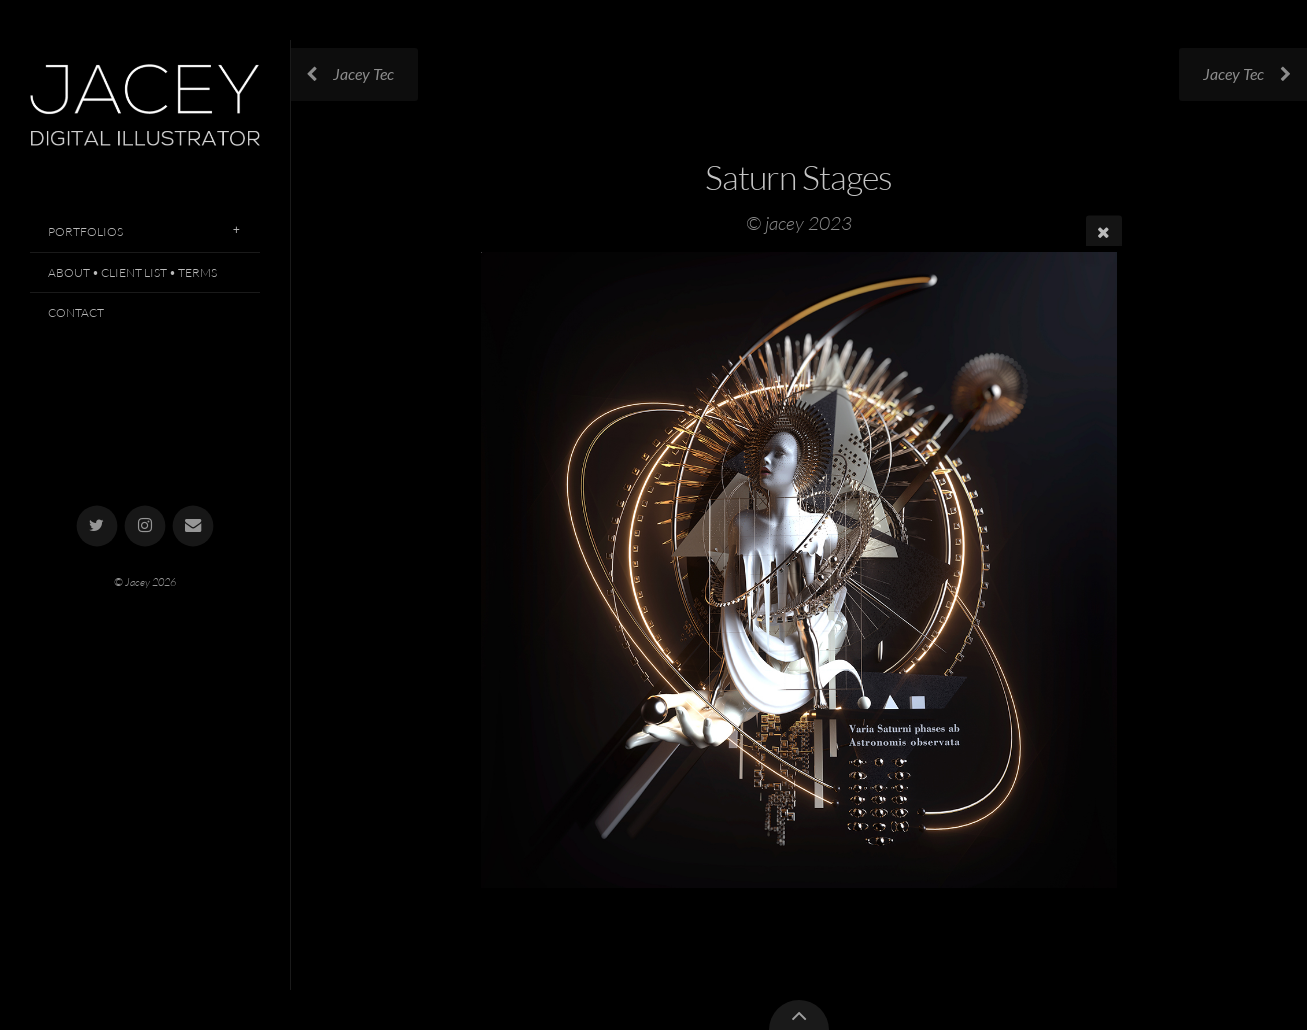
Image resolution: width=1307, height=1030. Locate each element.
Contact (76, 312)
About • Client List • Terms (132, 272)
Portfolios (85, 231)
